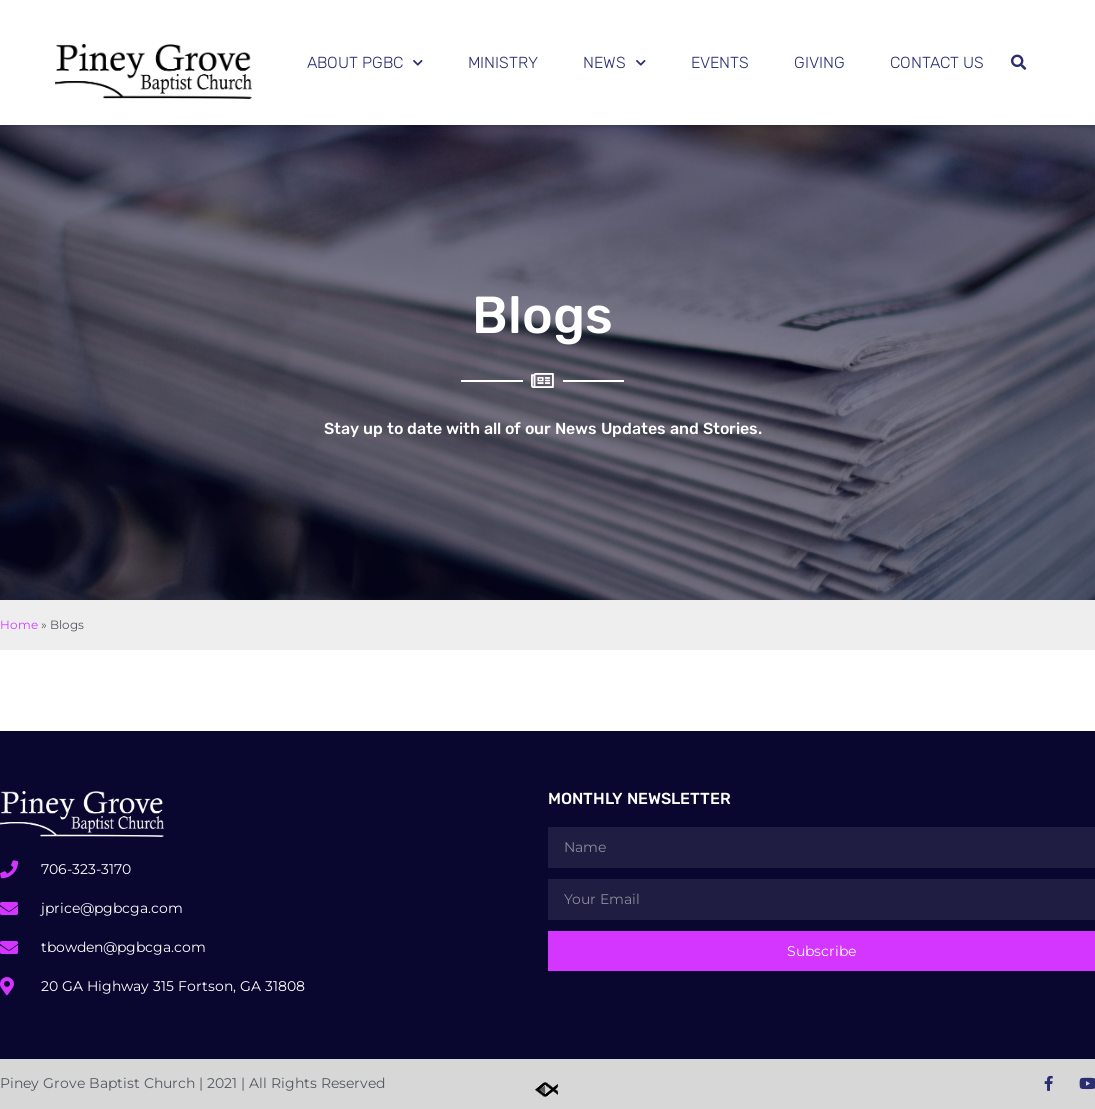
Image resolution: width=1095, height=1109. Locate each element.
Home (19, 624)
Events (720, 62)
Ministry (503, 62)
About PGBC (365, 62)
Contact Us (937, 62)
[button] (1018, 63)
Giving (819, 62)
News (614, 62)
